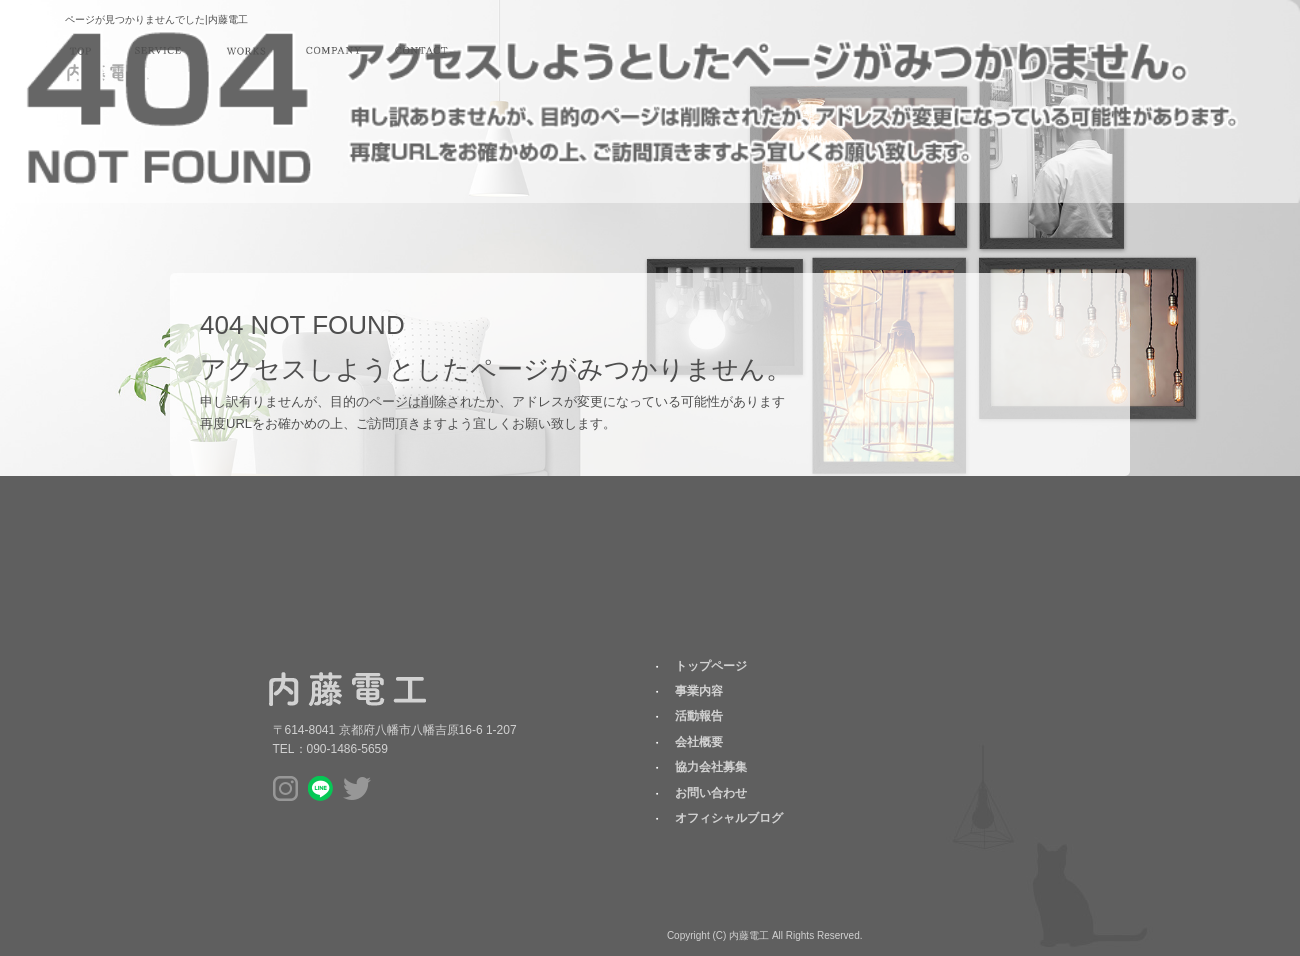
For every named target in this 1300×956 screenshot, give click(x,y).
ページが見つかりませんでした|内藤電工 (156, 19)
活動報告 (246, 51)
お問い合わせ (421, 51)
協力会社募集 (711, 767)
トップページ (80, 51)
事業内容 (158, 51)
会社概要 (333, 51)
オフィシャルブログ (729, 818)
